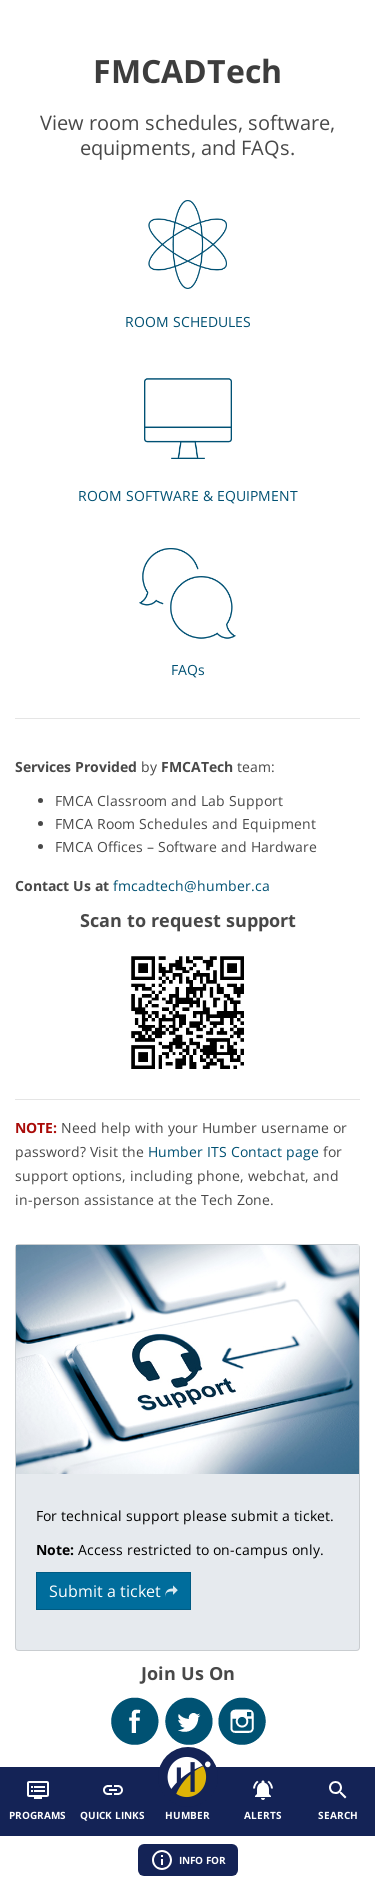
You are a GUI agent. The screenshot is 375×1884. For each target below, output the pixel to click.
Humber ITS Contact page (233, 1151)
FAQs (188, 669)
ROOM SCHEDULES (188, 321)
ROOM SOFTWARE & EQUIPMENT (188, 495)
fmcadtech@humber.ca (191, 885)
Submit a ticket (113, 1591)
